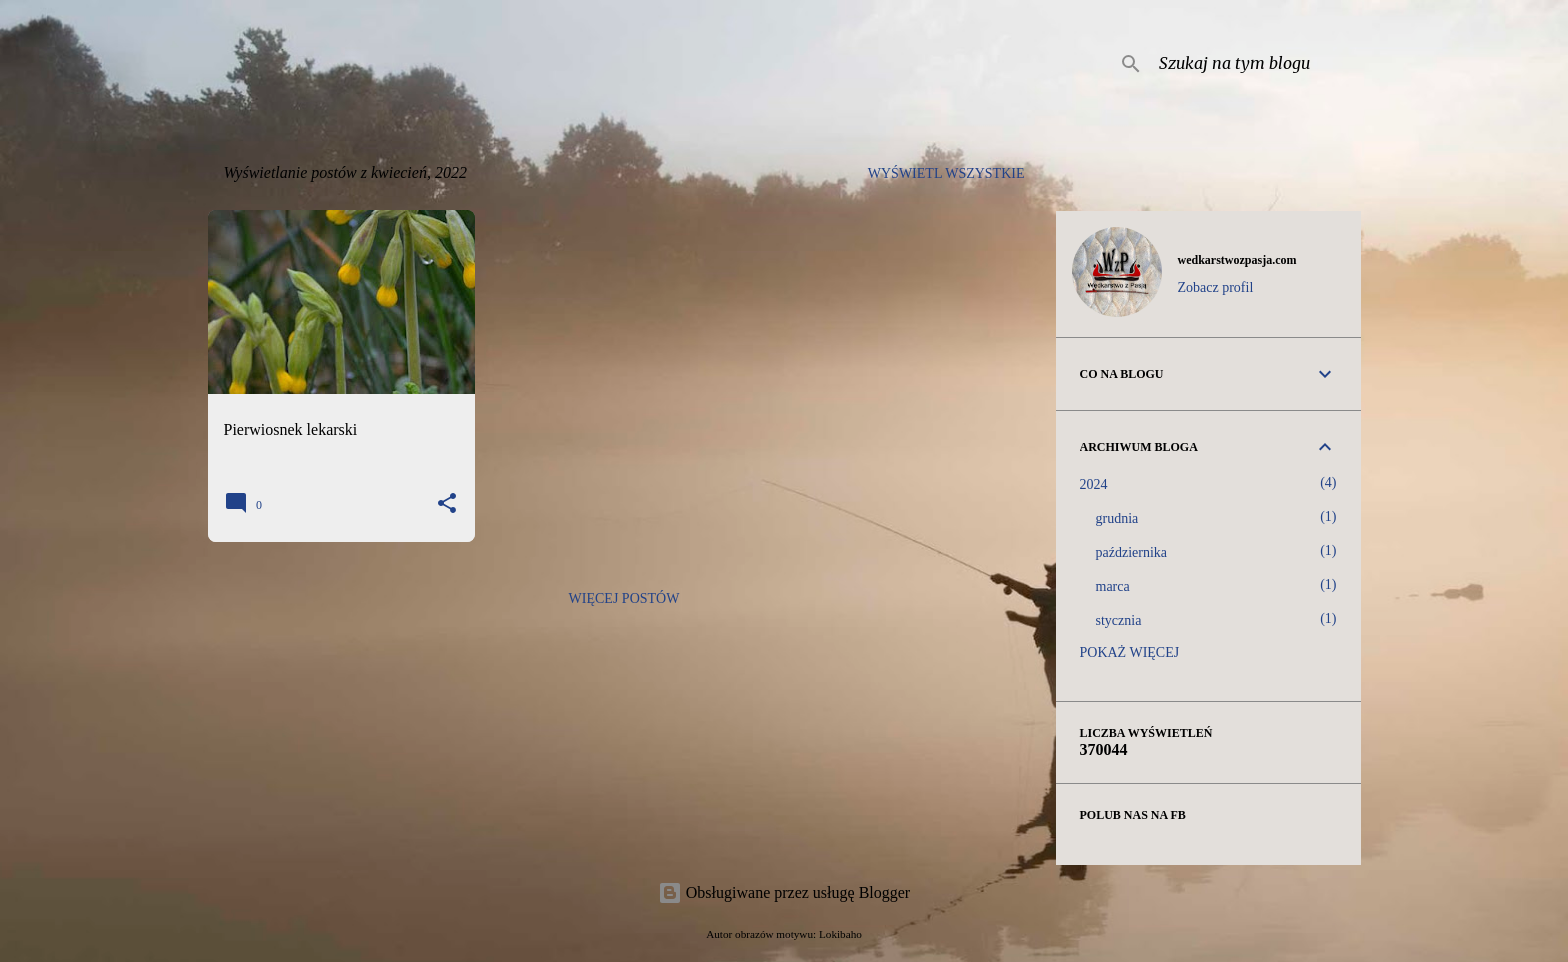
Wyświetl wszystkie (946, 173)
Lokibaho (840, 934)
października (1132, 552)
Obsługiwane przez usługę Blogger (784, 892)
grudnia (1117, 518)
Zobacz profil (1216, 287)
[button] (447, 504)
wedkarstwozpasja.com (1237, 260)
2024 (1094, 484)
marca (1113, 586)
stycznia (1119, 620)
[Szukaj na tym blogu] (1256, 64)
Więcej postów (624, 598)
